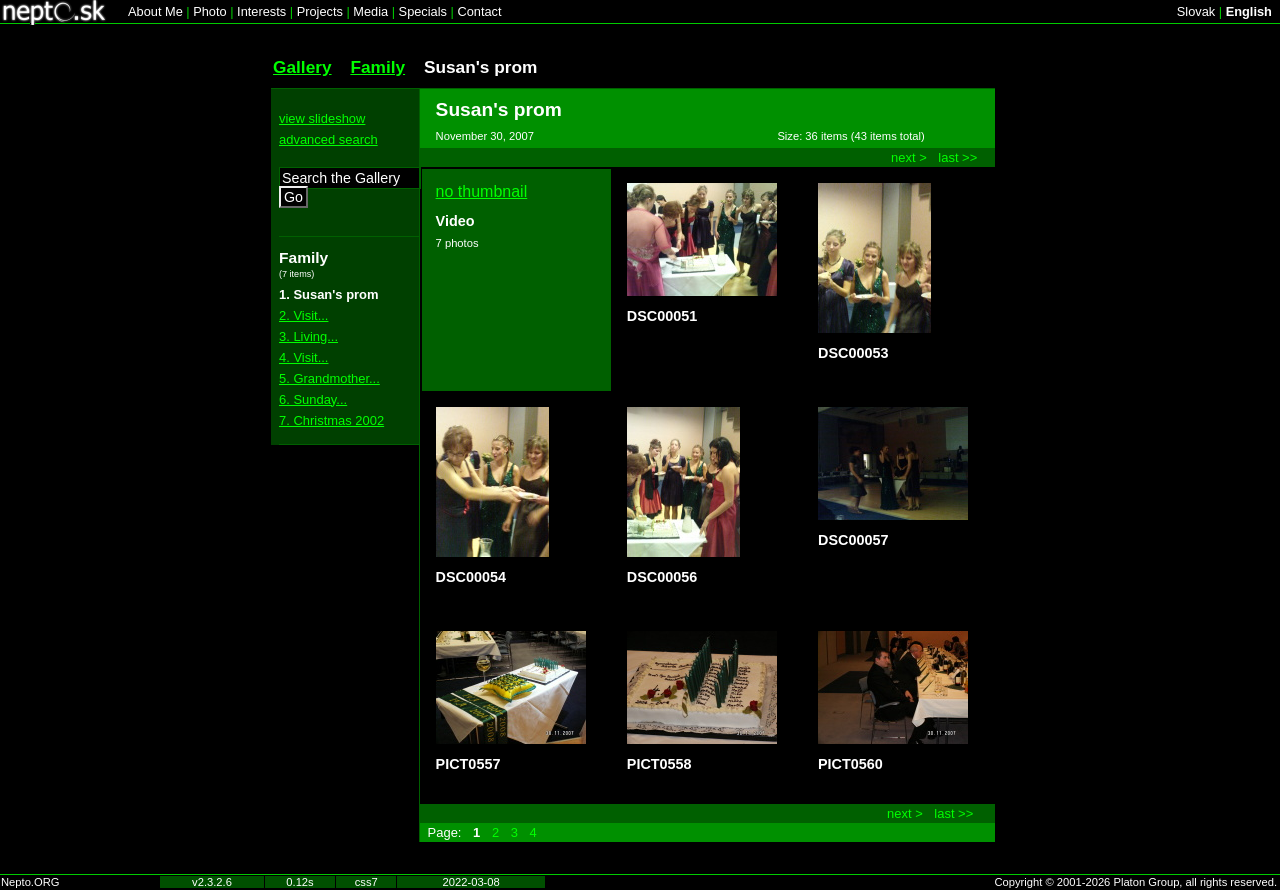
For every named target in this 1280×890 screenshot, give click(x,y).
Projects (320, 11)
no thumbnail (482, 191)
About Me (155, 11)
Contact (479, 11)
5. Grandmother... (329, 378)
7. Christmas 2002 (331, 420)
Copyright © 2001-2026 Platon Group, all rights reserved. (1136, 882)
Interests (261, 11)
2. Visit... (303, 315)
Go (293, 197)
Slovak (1196, 11)
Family (377, 67)
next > (909, 157)
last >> (957, 157)
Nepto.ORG (30, 882)
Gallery (302, 67)
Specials (423, 11)
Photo (209, 11)
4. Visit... (303, 357)
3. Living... (308, 336)
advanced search (328, 139)
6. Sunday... (313, 399)
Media (370, 11)
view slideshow (322, 118)
